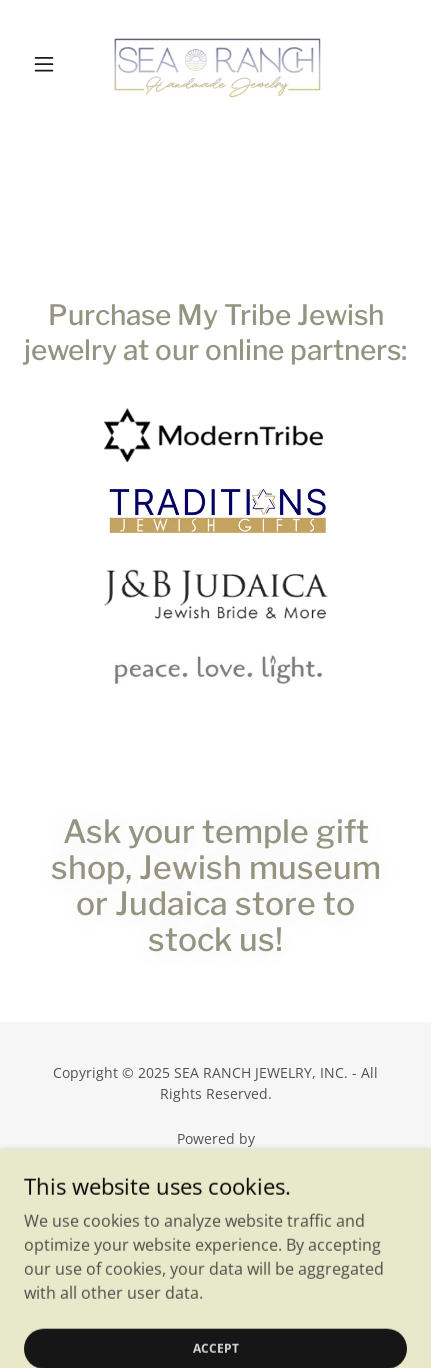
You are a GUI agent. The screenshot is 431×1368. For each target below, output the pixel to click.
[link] (216, 64)
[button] (52, 64)
